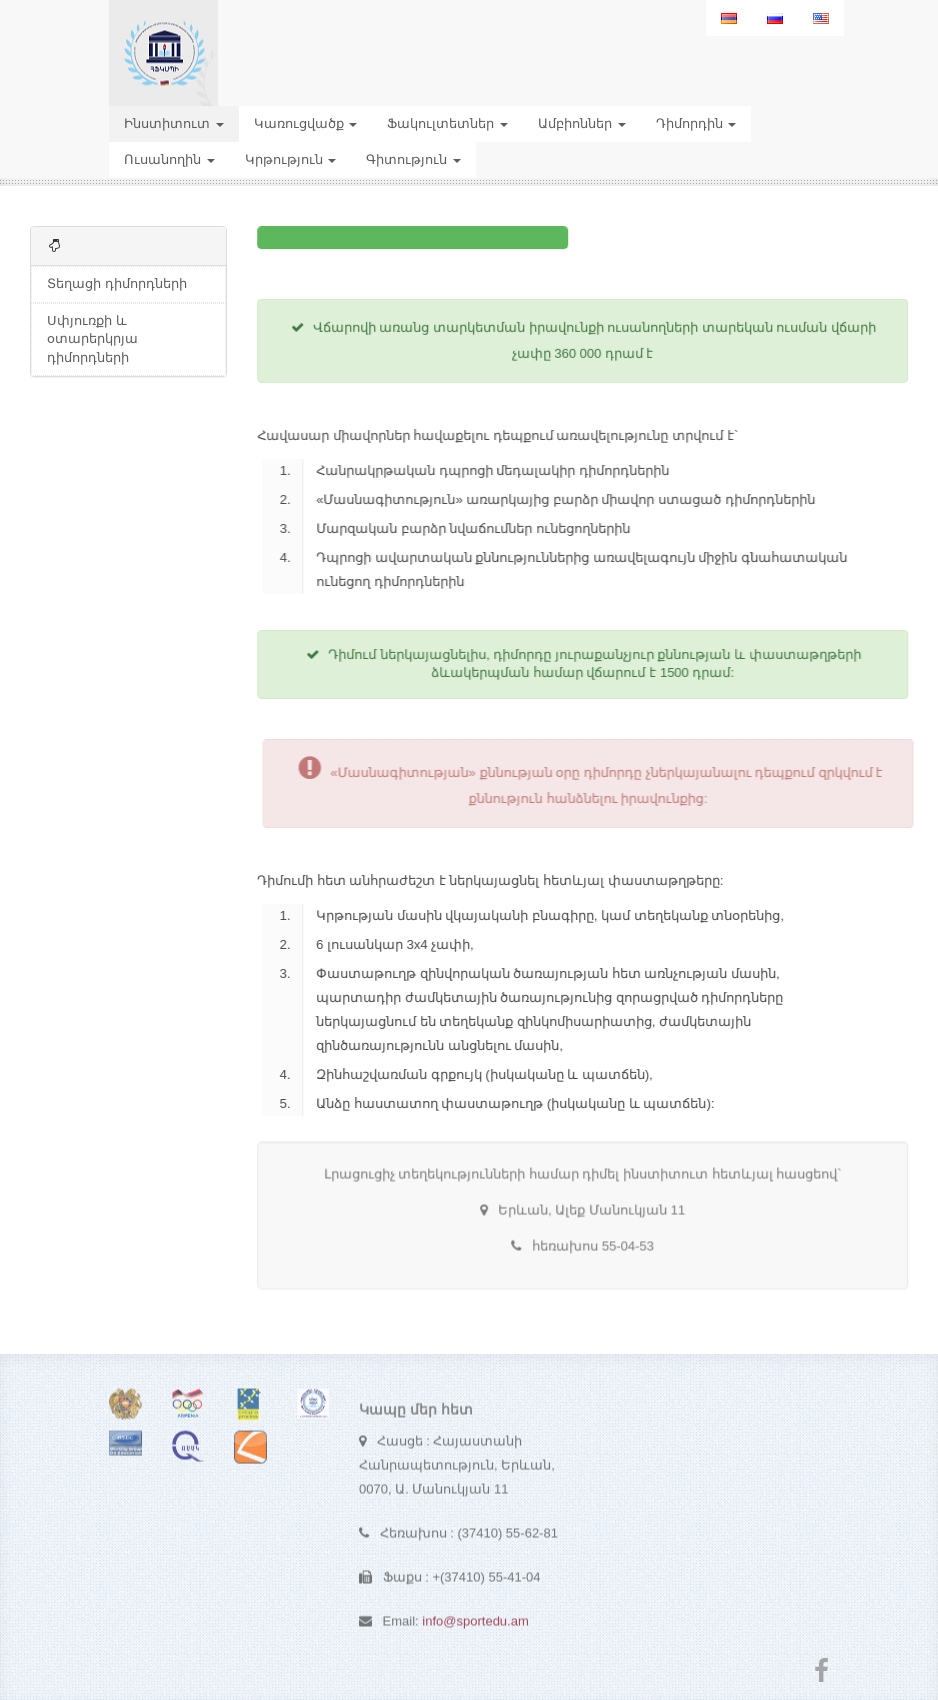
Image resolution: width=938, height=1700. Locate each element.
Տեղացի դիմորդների (117, 283)
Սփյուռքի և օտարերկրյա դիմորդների (92, 339)
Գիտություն (413, 159)
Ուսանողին (169, 159)
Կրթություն (291, 159)
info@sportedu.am (475, 1626)
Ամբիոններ (582, 123)
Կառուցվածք (306, 123)
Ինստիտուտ (174, 123)
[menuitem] (729, 18)
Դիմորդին (696, 123)
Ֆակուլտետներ (447, 123)
